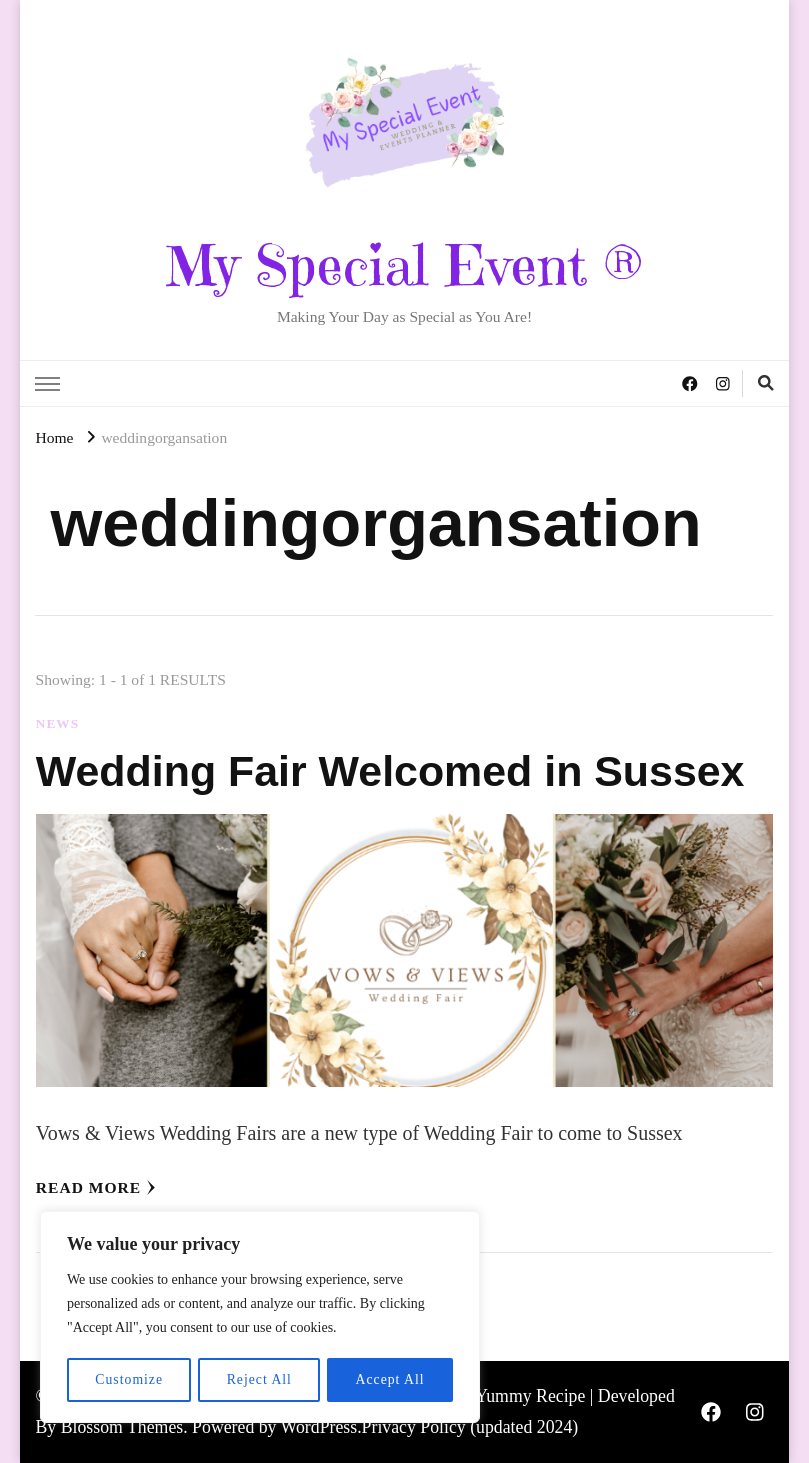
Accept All (390, 1379)
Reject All (259, 1379)
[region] (260, 1318)
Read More (96, 1187)
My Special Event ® (404, 266)
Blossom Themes (122, 1427)
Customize (128, 1379)
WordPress (319, 1427)
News (57, 723)
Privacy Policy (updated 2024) (470, 1427)
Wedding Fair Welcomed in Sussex (402, 770)
